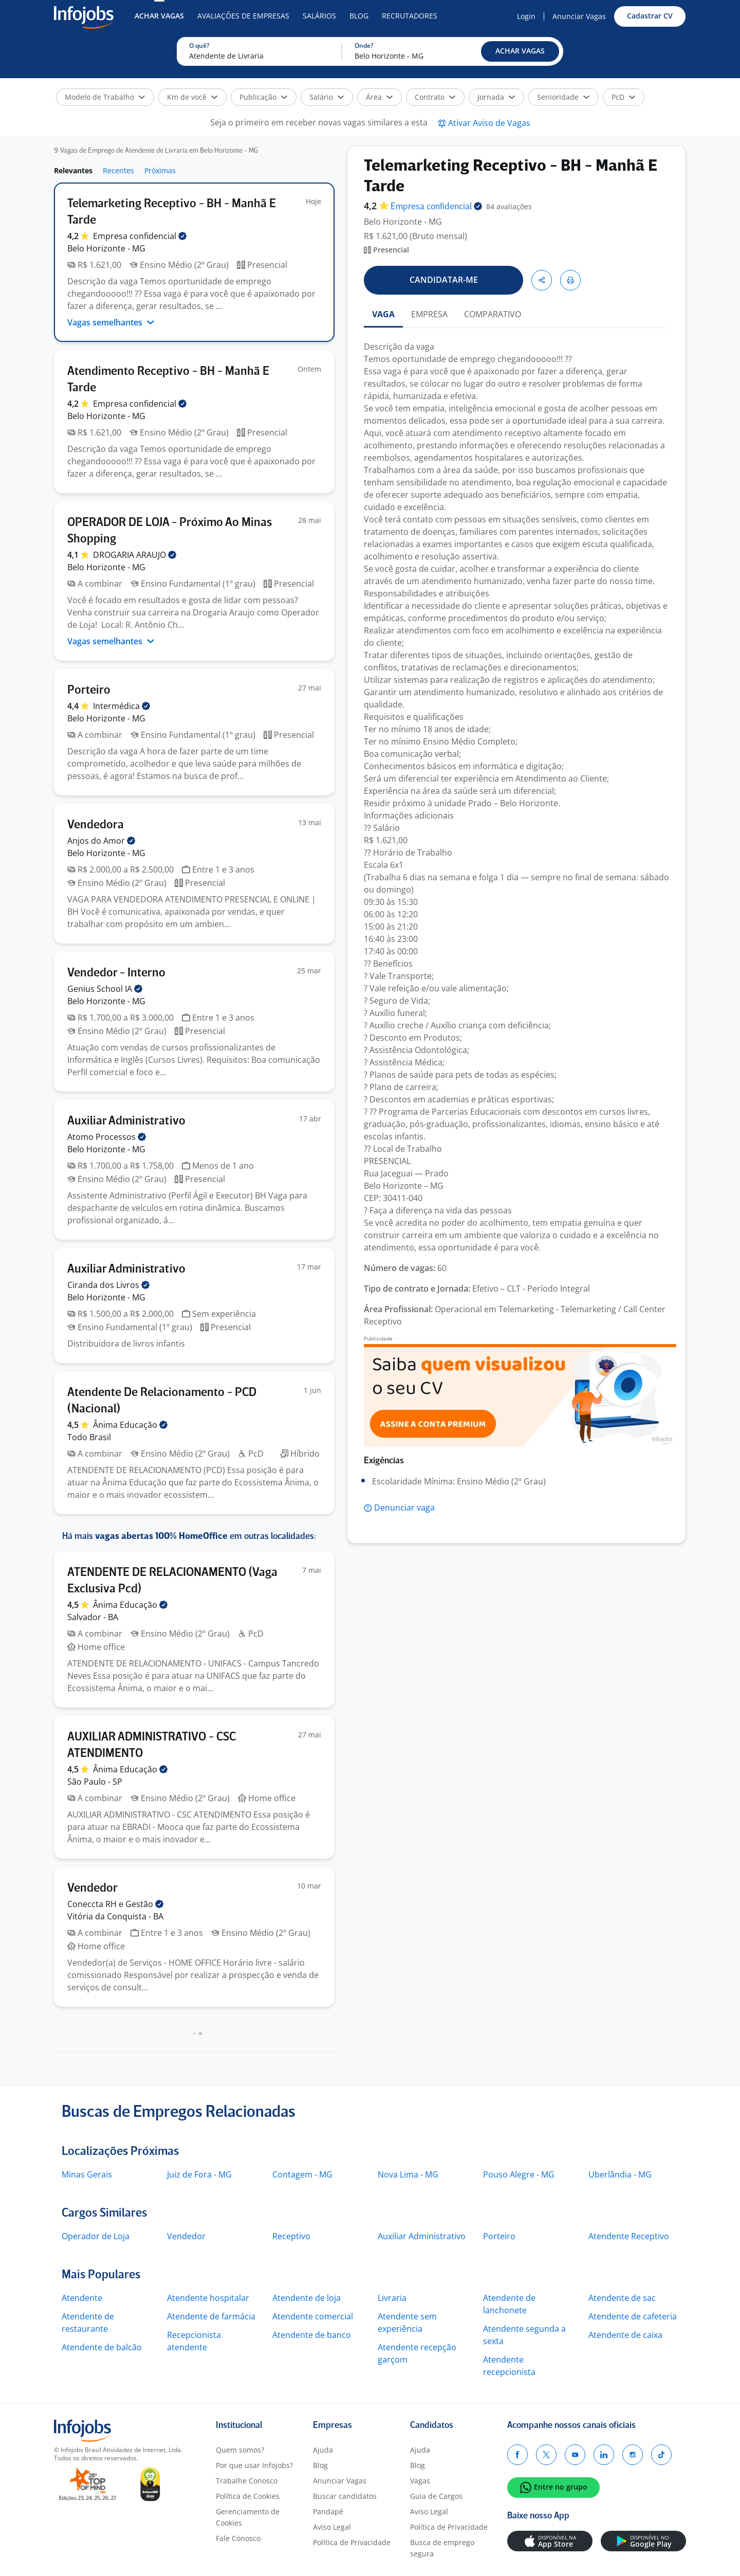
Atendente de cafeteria (632, 2316)
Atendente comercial (312, 2316)
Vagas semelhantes (111, 322)
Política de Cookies (248, 2496)
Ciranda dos (108, 1285)
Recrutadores (409, 16)
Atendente (82, 2297)
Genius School (104, 988)
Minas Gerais (87, 2174)
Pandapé (328, 2511)
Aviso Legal (332, 2527)
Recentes (118, 170)
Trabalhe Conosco (247, 2481)
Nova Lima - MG (408, 2174)
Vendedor (186, 2236)
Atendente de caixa (625, 2335)
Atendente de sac (622, 2297)
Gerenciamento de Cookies (248, 2517)
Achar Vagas (159, 16)
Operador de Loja (96, 2236)
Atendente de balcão (102, 2347)
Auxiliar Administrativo (422, 2236)
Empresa (436, 207)
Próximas (160, 170)
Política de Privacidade (352, 2542)
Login (526, 16)
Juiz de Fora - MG (199, 2174)
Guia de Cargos (436, 2496)
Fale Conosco (238, 2538)
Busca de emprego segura (442, 2548)
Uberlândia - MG (620, 2174)
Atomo (106, 1136)
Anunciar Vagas (579, 16)
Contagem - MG (302, 2174)
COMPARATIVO (492, 314)
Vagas (420, 2481)
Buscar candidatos (345, 2496)
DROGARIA (134, 554)
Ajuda (323, 2450)
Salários (319, 16)
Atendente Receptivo (628, 2236)
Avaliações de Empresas (243, 16)
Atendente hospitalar (208, 2297)
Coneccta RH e (115, 1904)
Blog (358, 16)
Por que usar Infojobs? (254, 2465)
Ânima (130, 1424)
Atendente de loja (306, 2297)
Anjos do (101, 840)
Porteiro (499, 2236)
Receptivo (291, 2236)
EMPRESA (429, 314)
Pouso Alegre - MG (518, 2174)
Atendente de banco (311, 2335)
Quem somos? (240, 2450)
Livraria (392, 2297)
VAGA (383, 314)
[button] (520, 51)
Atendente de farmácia (211, 2316)
